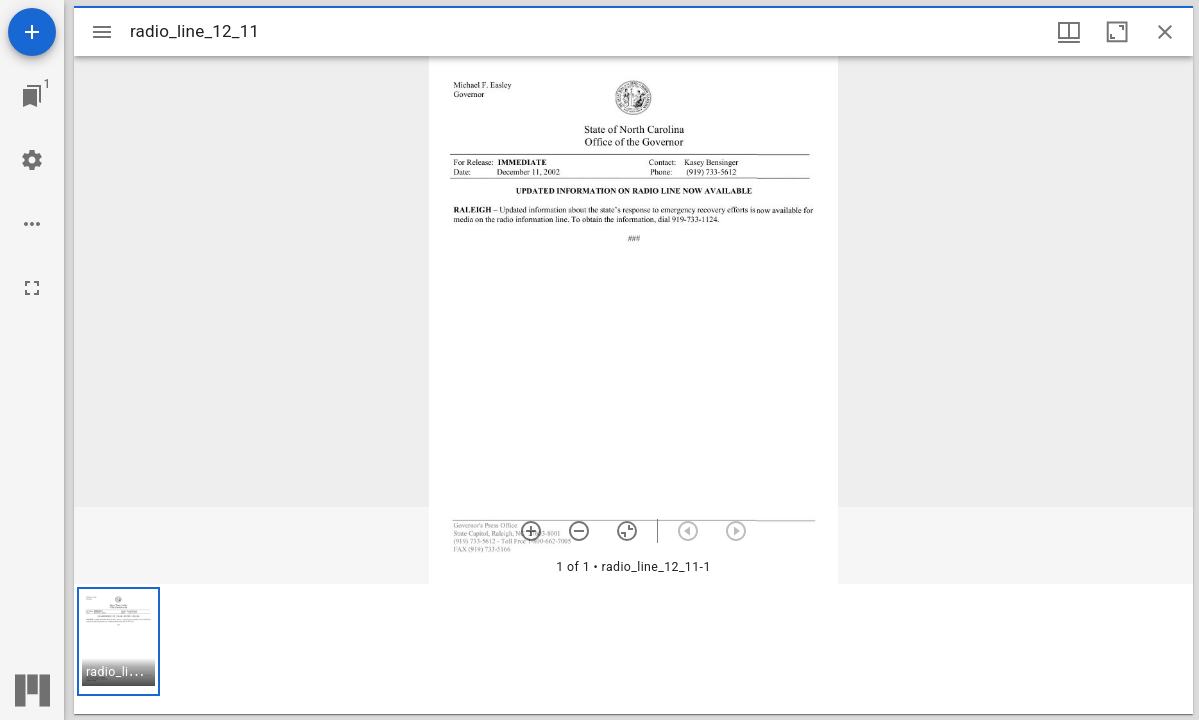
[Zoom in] (531, 531)
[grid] (633, 649)
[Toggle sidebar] (102, 32)
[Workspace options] (32, 224)
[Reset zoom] (627, 531)
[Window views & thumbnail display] (1069, 32)
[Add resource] (32, 32)
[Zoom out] (579, 531)
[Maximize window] (1117, 32)
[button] (118, 641)
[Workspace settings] (32, 160)
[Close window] (1165, 32)
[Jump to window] (32, 96)
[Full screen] (32, 288)
